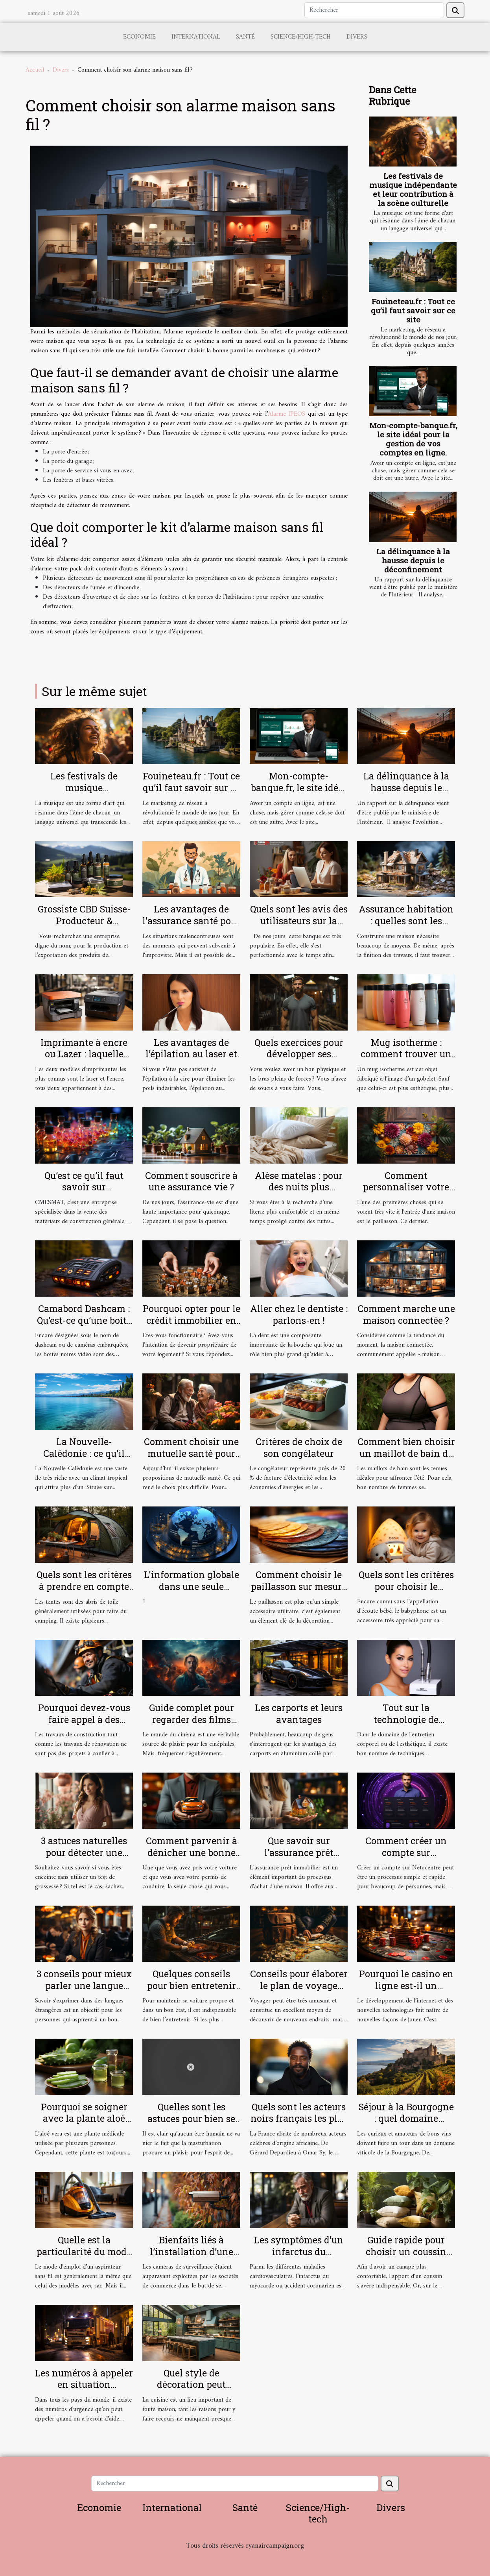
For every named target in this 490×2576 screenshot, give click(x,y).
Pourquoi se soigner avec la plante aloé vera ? (84, 2118)
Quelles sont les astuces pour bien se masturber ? (191, 2118)
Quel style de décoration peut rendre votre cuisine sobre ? (191, 2390)
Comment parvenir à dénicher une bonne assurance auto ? (191, 1852)
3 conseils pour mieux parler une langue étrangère (84, 1985)
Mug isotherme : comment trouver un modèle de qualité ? (406, 1054)
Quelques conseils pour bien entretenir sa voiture (191, 1985)
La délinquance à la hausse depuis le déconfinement (413, 560)
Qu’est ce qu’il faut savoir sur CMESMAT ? (83, 1187)
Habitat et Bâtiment (245, 2556)
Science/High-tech (301, 37)
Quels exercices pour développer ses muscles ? (298, 1054)
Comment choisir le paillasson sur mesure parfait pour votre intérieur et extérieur (298, 1592)
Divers (356, 37)
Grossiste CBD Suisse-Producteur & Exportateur (84, 920)
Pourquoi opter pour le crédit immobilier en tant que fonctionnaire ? (191, 1326)
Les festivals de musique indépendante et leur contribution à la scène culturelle (413, 189)
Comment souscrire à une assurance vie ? (191, 1181)
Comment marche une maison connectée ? (406, 1314)
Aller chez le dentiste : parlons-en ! (299, 1314)
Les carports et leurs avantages (299, 1713)
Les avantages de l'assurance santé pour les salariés (191, 920)
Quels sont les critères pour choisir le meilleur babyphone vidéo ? (406, 1592)
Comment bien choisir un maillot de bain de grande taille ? (406, 1453)
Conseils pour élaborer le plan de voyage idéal (299, 1985)
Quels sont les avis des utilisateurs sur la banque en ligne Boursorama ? (299, 926)
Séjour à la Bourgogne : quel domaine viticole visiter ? (406, 2118)
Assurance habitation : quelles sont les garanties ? (406, 920)
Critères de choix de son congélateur (299, 1447)
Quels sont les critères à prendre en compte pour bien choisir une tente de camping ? (84, 1592)
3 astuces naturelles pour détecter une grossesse (84, 1852)
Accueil (35, 70)
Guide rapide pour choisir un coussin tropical (406, 2251)
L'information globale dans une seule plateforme (191, 1586)
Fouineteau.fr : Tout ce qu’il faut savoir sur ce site (413, 310)
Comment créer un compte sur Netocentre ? (406, 1852)
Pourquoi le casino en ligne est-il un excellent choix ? (406, 1985)
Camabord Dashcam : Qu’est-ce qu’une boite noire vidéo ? (84, 1320)
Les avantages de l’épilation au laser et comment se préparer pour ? (191, 1060)
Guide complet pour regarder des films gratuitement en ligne (191, 1719)
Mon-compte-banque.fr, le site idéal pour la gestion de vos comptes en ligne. (413, 438)
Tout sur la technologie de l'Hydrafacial (406, 1719)
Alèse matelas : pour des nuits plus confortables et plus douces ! (299, 1193)
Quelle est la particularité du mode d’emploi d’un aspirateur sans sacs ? (84, 2257)
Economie (139, 37)
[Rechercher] (374, 10)
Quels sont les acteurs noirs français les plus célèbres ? (299, 2118)
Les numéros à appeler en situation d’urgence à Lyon (84, 2384)
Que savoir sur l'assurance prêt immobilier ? (298, 1852)
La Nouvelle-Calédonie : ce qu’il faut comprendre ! (84, 1453)
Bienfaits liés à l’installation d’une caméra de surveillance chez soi (191, 2257)
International (195, 37)
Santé (245, 37)
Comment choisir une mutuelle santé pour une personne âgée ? (191, 1453)
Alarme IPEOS (286, 414)
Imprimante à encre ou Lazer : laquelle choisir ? (84, 1054)
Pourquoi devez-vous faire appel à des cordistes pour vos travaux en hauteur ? (84, 1725)
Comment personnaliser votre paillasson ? (406, 1187)
